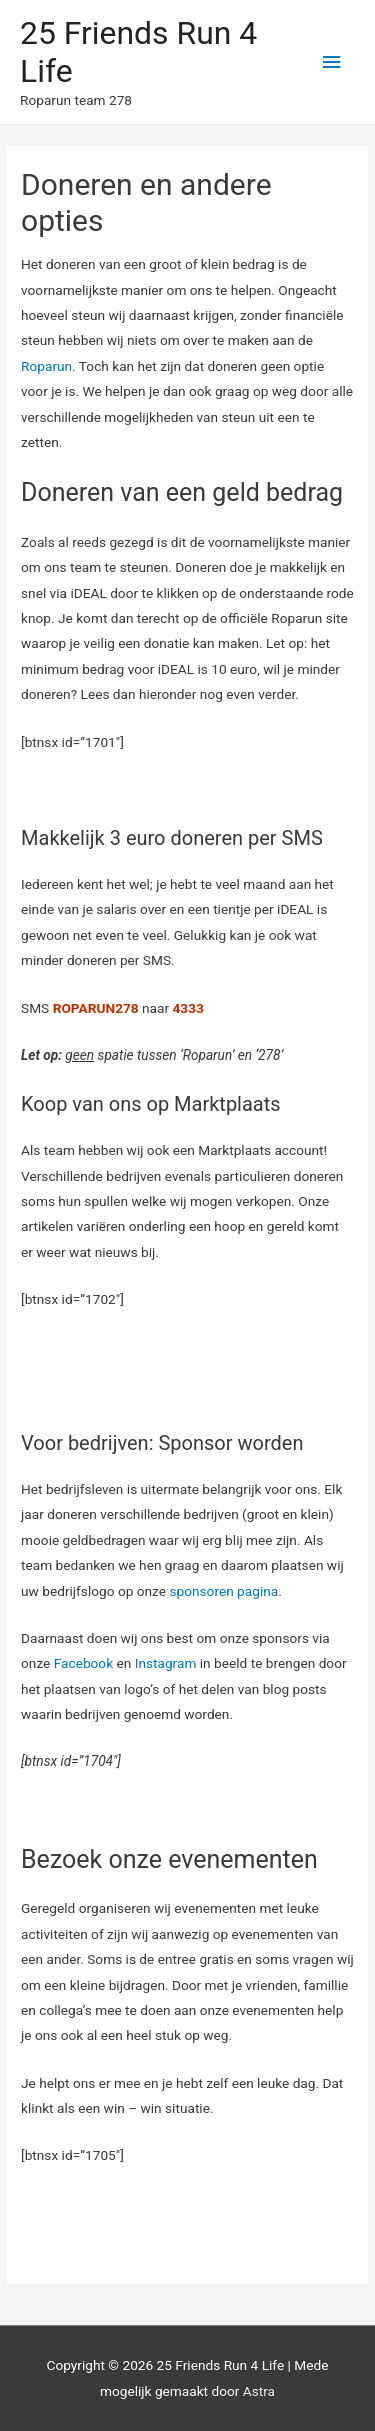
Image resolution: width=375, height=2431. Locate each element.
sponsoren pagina (223, 1591)
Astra (259, 2391)
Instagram (166, 1663)
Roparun (46, 366)
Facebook (83, 1663)
